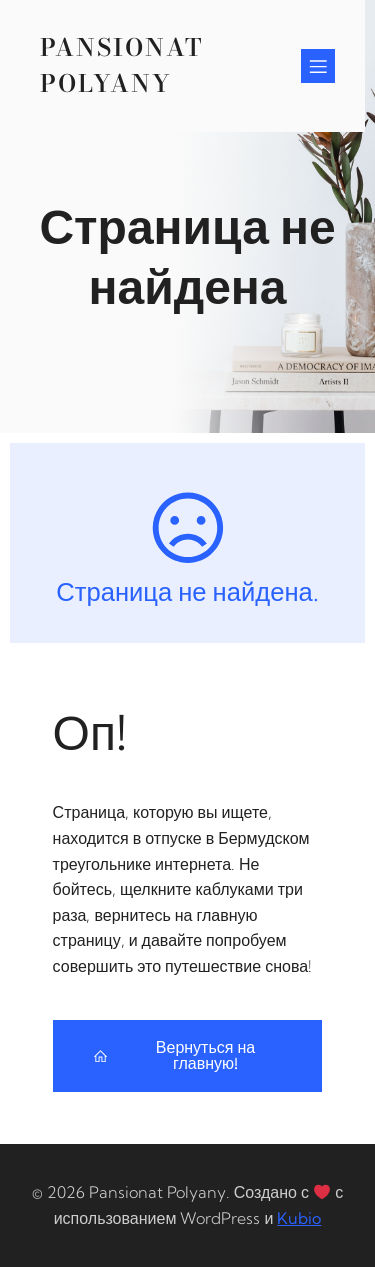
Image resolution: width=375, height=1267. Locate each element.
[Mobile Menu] (318, 66)
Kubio (299, 1218)
